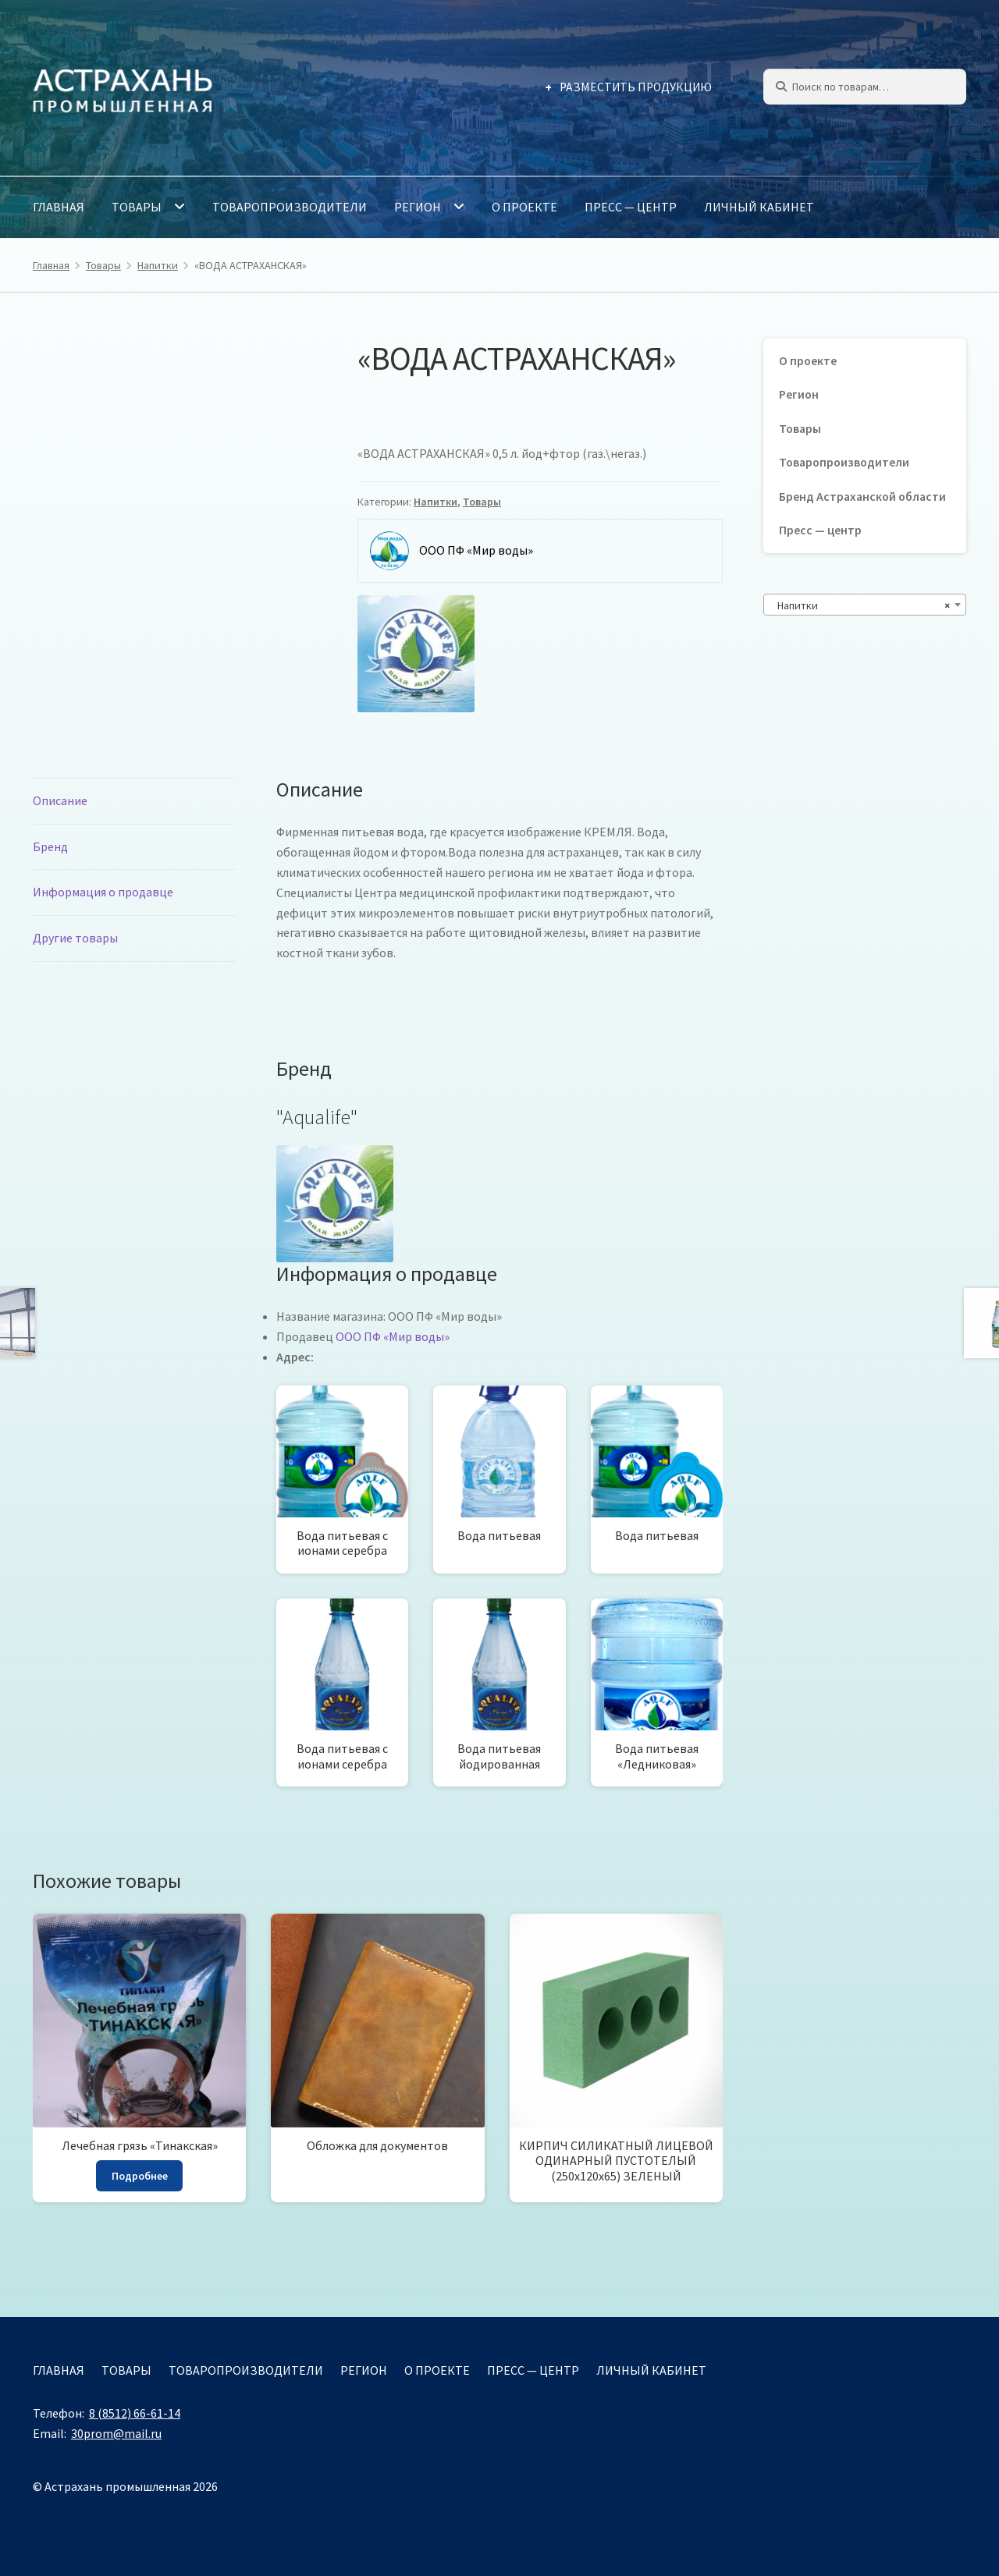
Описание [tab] (60, 800)
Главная (58, 207)
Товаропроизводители (289, 207)
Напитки (157, 265)
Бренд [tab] (50, 846)
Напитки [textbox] (860, 605)
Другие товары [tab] (75, 938)
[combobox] (864, 605)
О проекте (524, 207)
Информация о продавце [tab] (103, 891)
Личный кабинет (759, 207)
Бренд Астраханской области (862, 496)
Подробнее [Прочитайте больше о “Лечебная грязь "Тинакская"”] (140, 2176)
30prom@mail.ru (116, 2433)
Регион (417, 207)
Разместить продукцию (636, 87)
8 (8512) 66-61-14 (134, 2413)
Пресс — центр (631, 207)
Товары (137, 207)
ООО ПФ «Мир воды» (393, 1336)
